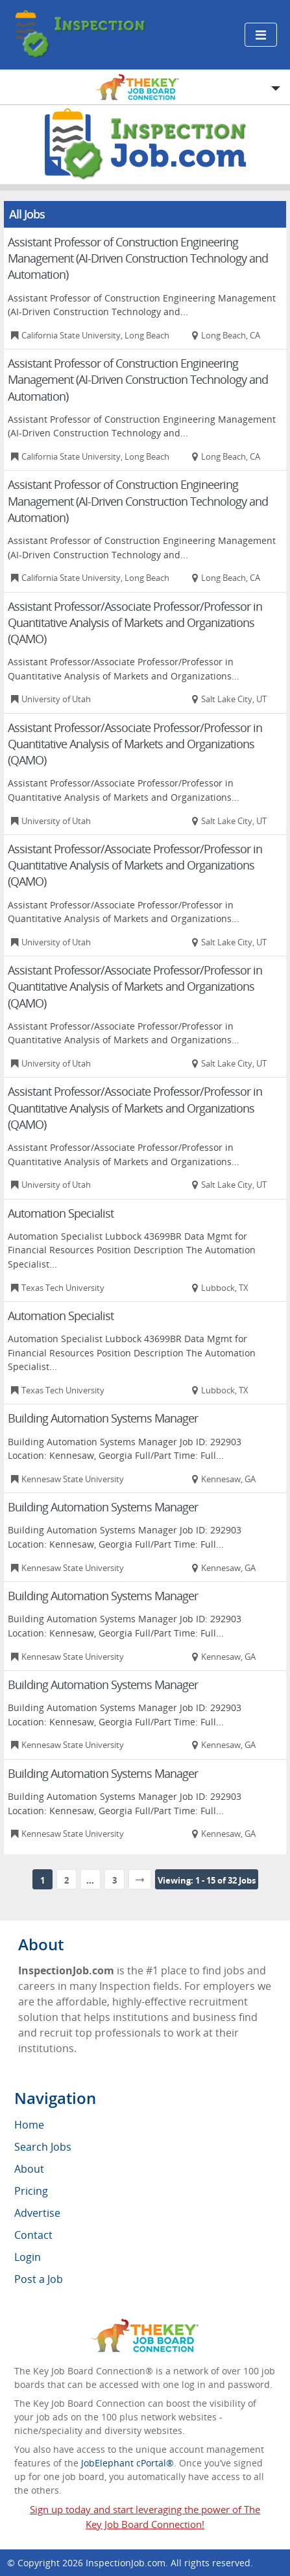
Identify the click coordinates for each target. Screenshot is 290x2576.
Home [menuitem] (29, 2125)
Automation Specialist (61, 1213)
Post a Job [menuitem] (38, 2279)
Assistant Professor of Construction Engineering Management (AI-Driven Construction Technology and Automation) (138, 258)
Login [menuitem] (27, 2257)
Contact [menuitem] (33, 2235)
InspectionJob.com (125, 2563)
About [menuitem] (29, 2169)
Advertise (37, 2213)
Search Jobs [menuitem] (42, 2147)
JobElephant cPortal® (127, 2463)
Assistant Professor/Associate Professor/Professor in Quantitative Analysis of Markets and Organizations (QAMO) (135, 622)
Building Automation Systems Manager (103, 1418)
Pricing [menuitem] (31, 2191)
